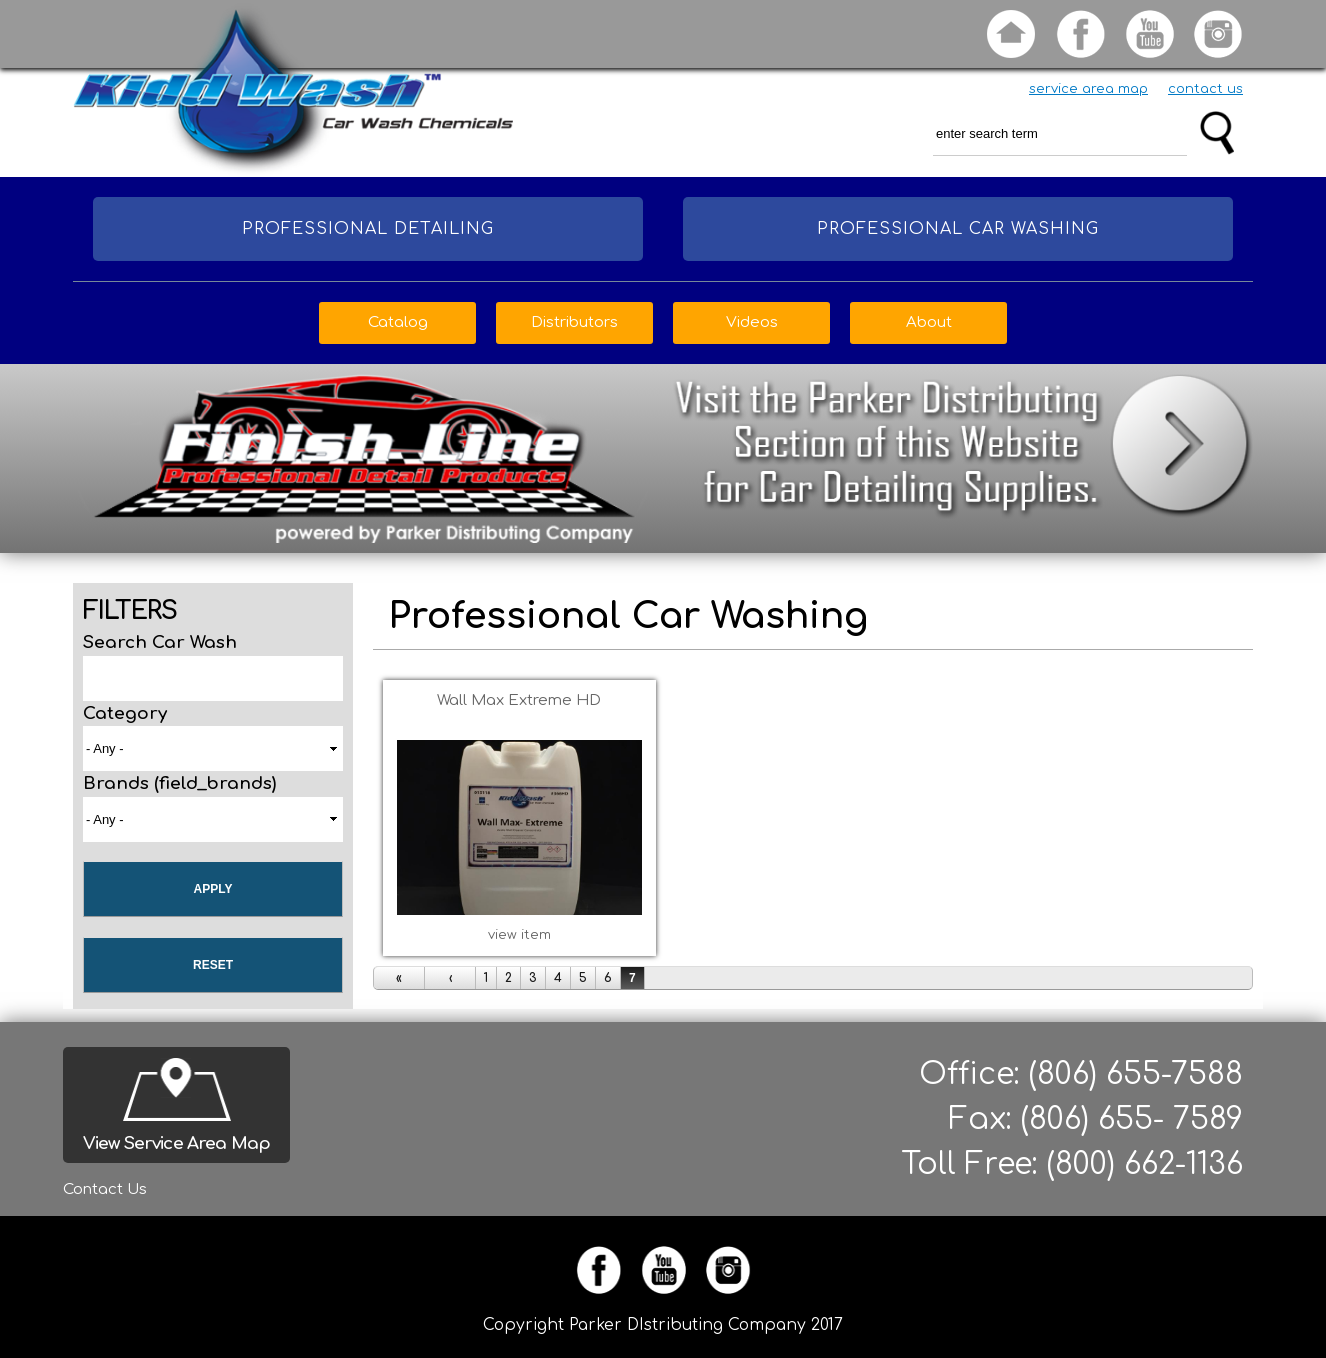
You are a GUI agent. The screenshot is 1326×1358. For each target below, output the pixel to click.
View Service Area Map (176, 1143)
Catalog (398, 322)
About (929, 322)
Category (125, 713)
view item (519, 935)
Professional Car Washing (958, 229)
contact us (1205, 89)
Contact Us (105, 1189)
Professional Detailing (368, 229)
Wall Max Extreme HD (519, 700)
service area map (1088, 89)
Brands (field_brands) (179, 783)
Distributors (574, 322)
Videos (752, 322)
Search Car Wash (160, 642)
